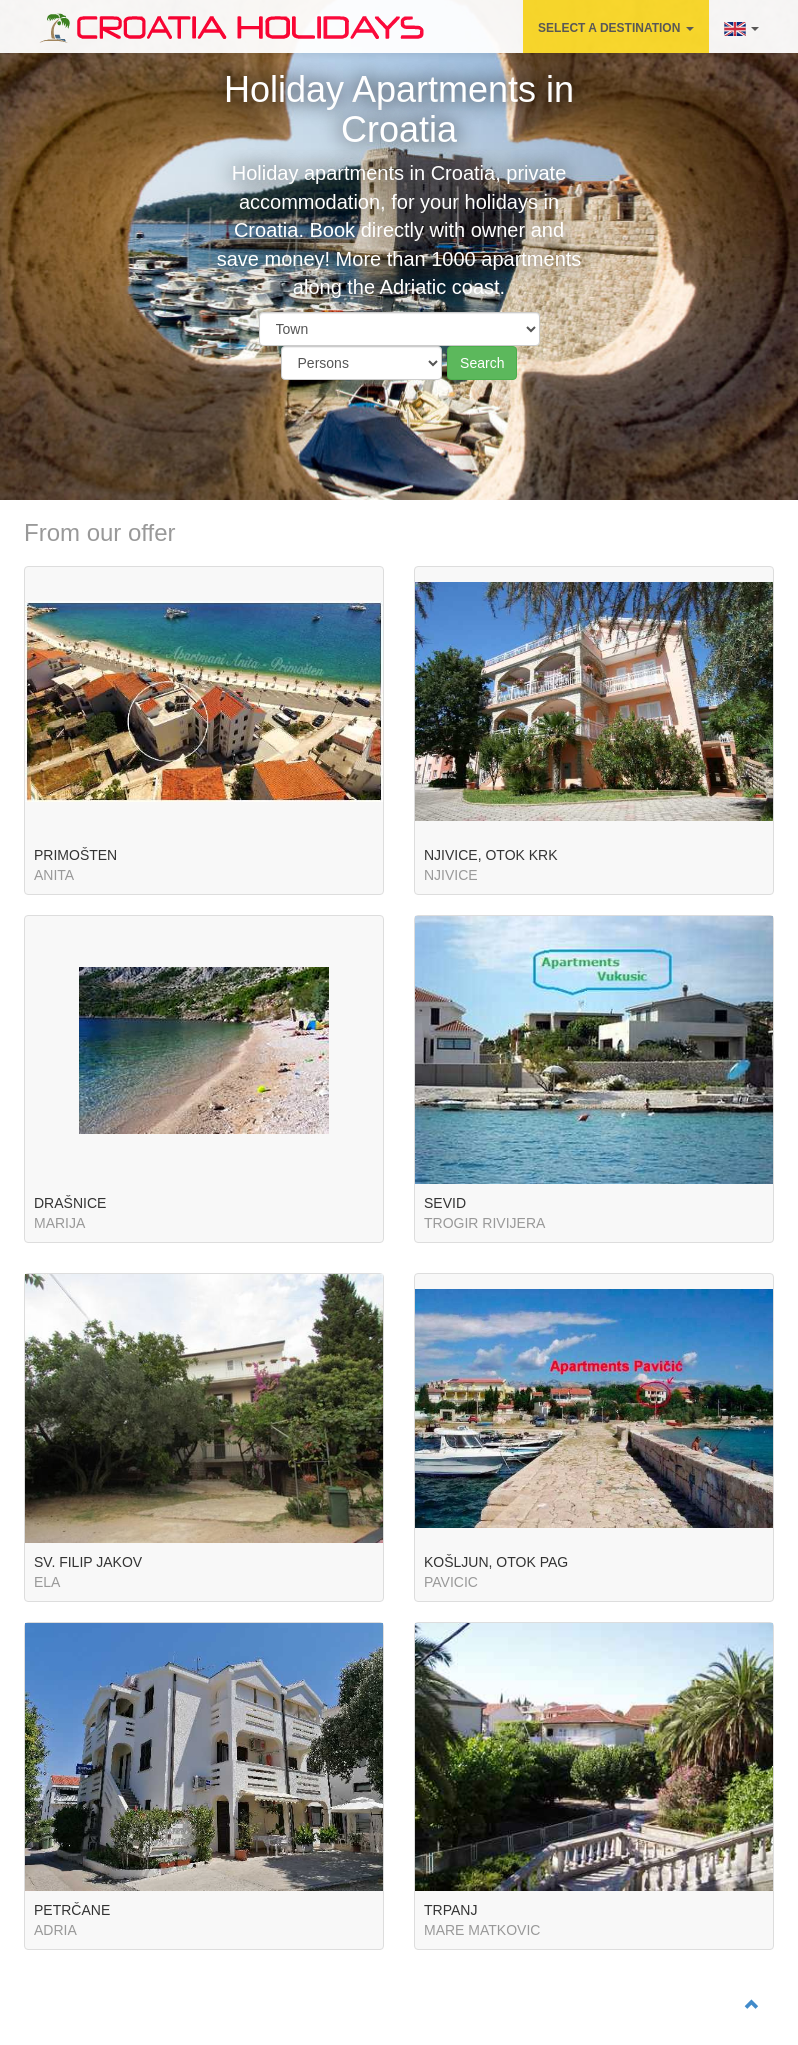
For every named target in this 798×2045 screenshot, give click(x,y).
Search (482, 363)
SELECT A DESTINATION (616, 28)
